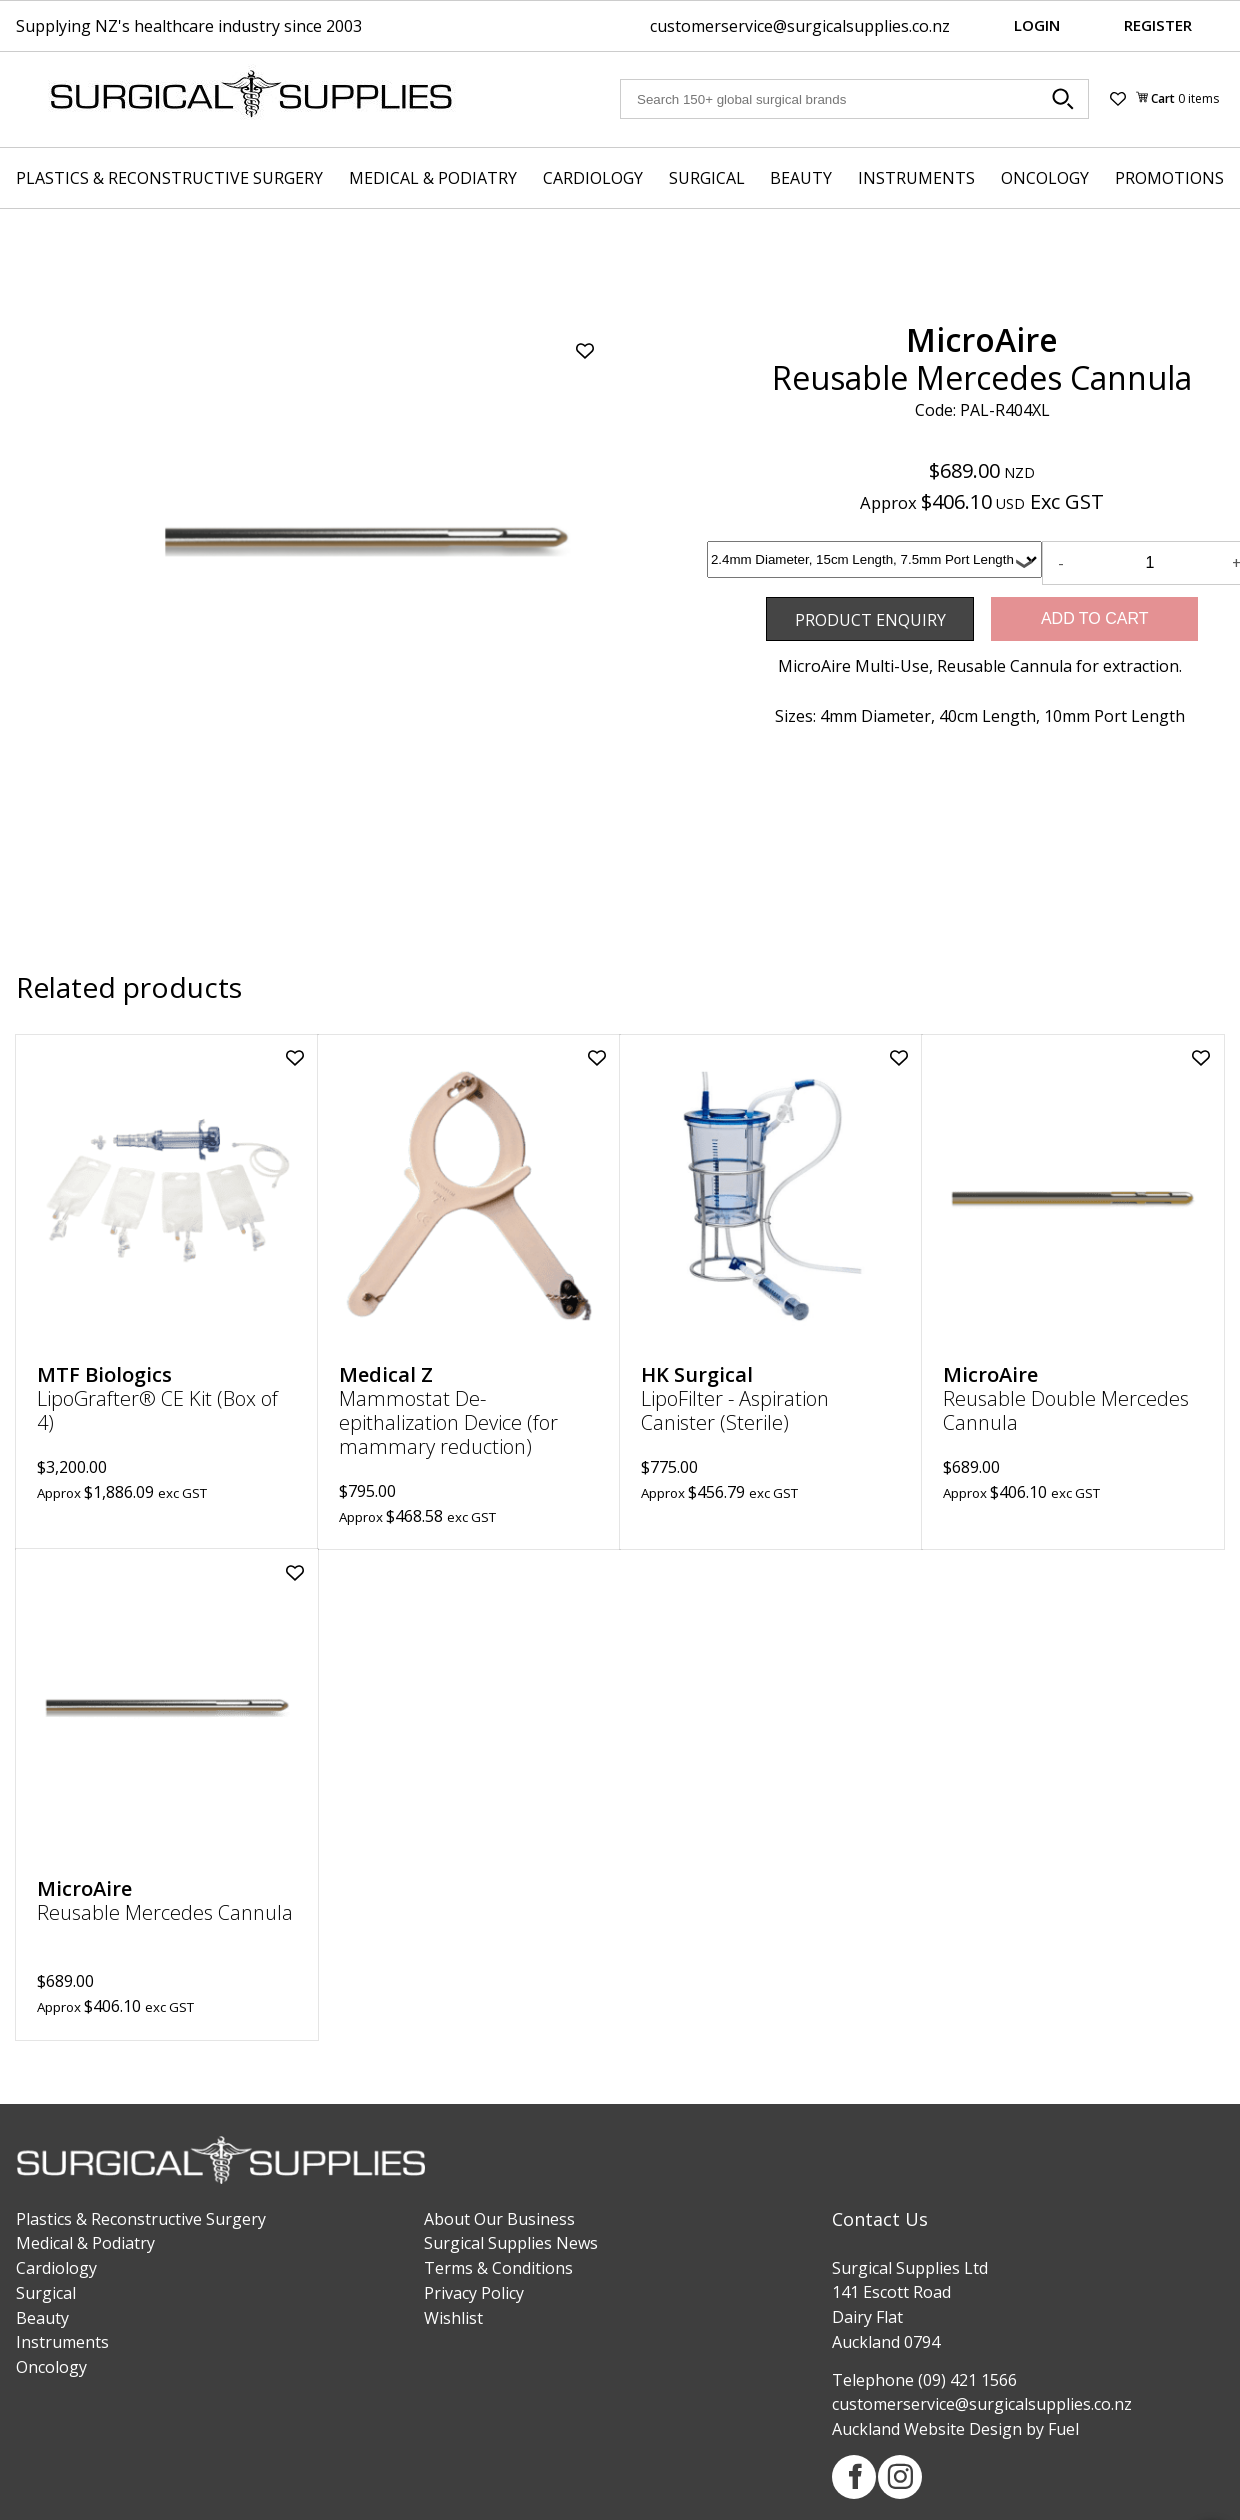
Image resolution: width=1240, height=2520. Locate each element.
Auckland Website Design (927, 2429)
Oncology (1045, 178)
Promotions (1169, 178)
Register (1158, 25)
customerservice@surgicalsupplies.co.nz (800, 26)
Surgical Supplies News (511, 2243)
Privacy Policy (474, 2293)
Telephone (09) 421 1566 (924, 2380)
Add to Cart (1095, 618)
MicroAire (982, 339)
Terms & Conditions (498, 2268)
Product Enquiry (826, 609)
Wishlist (453, 2318)
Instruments (916, 178)
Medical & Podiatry (433, 178)
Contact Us (880, 2219)
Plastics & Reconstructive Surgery (169, 178)
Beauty (801, 178)
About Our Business (499, 2219)
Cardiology (593, 178)
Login (1037, 25)
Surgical (707, 178)
